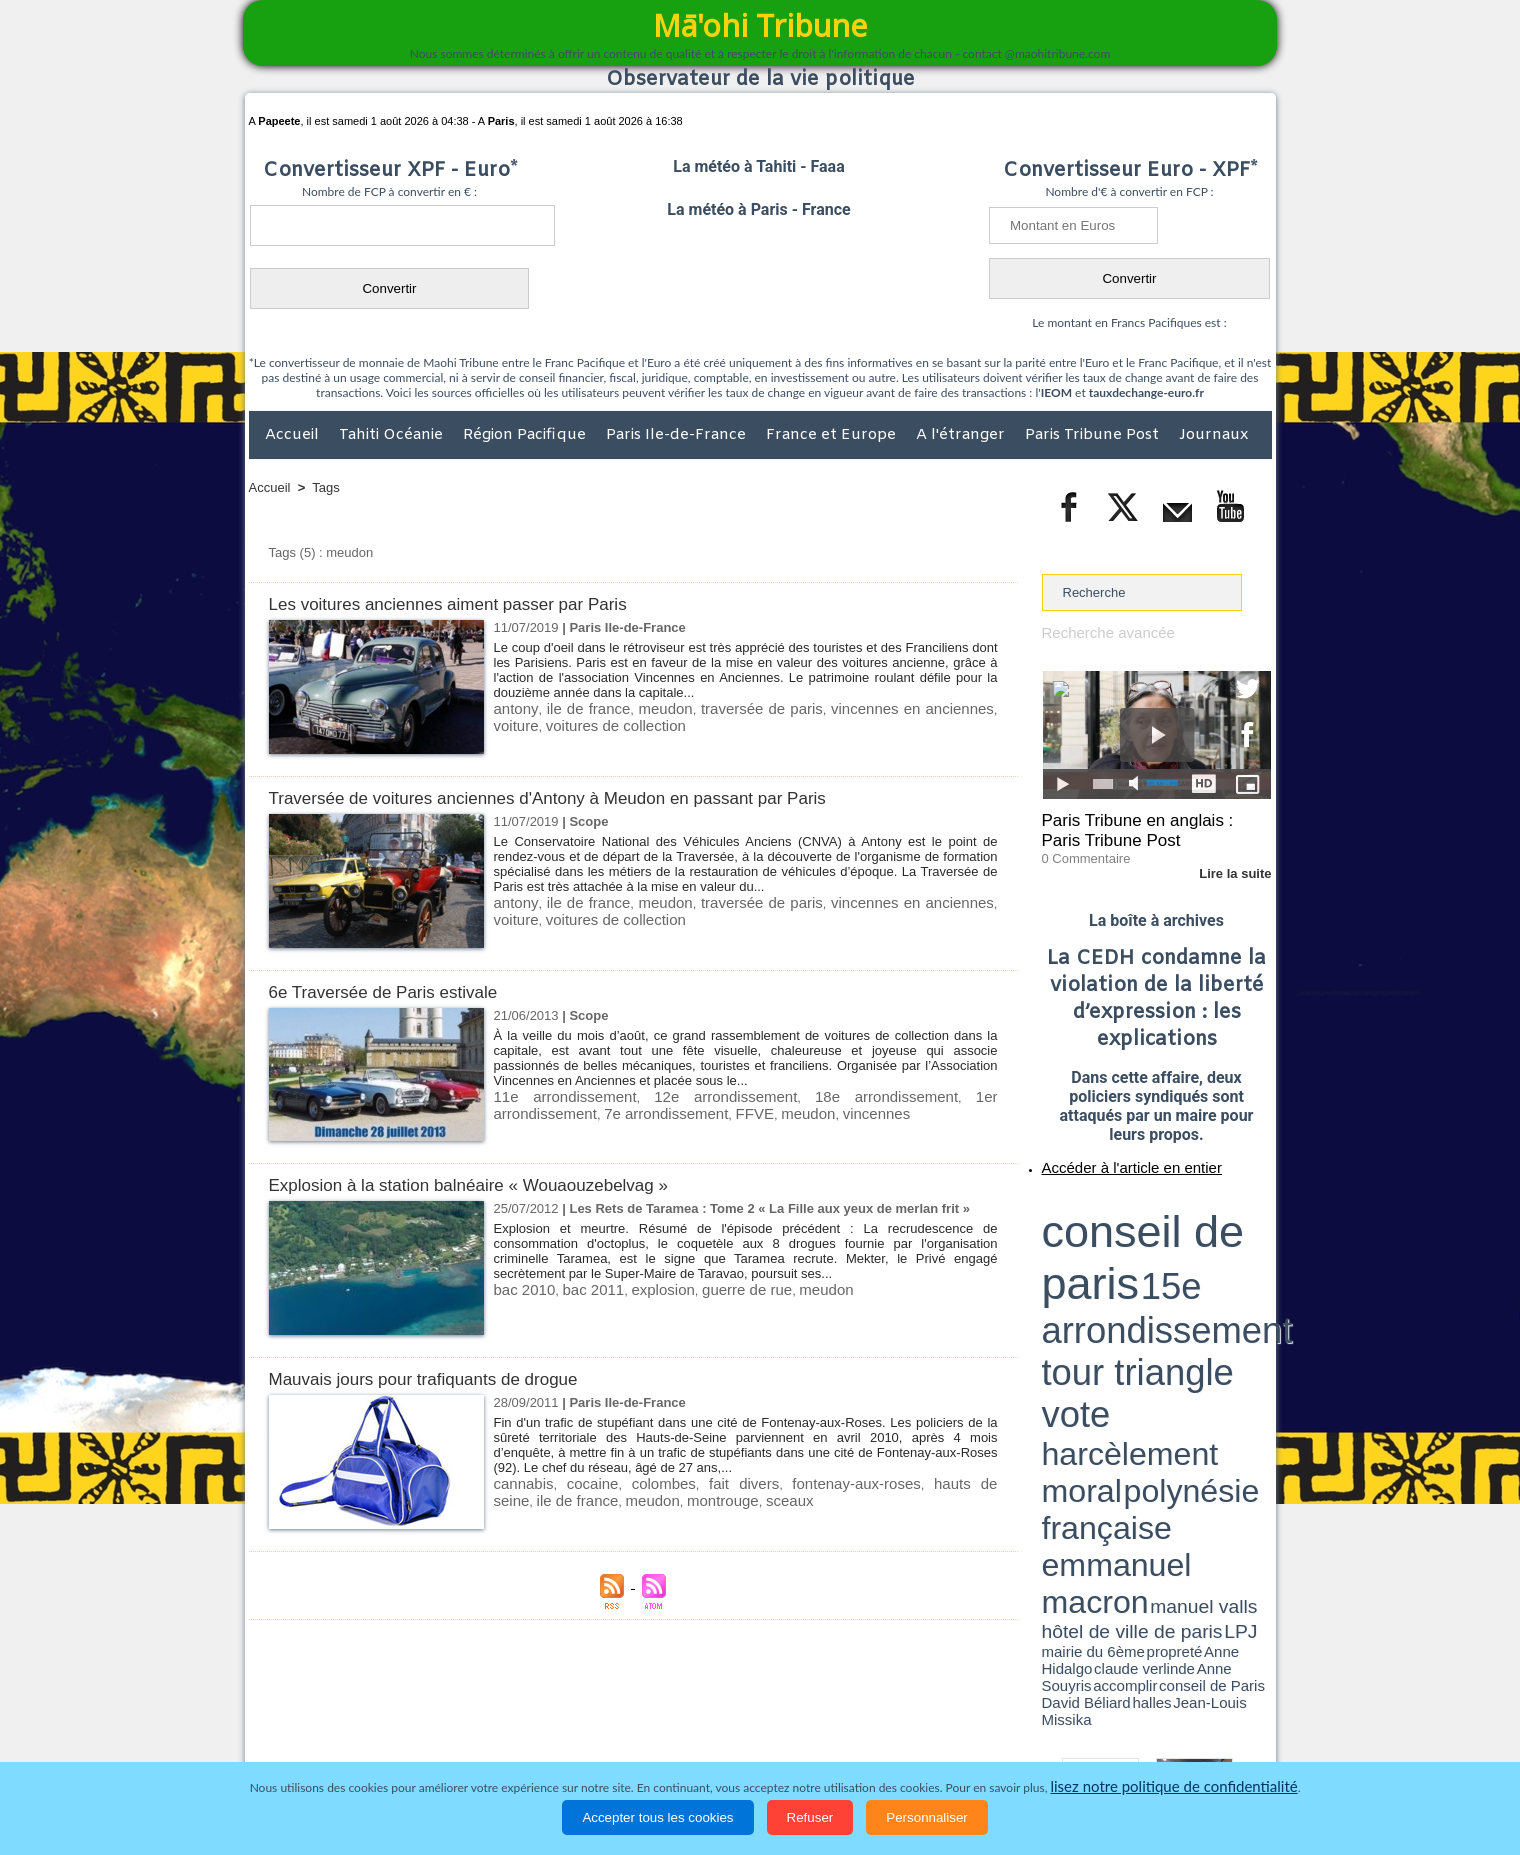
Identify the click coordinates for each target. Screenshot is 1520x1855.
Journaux (1213, 435)
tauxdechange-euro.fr (1146, 392)
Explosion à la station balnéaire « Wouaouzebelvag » (492, 1184)
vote (1236, 1220)
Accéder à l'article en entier (1108, 1155)
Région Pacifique (526, 435)
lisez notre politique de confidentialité (1174, 1787)
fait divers (704, 1482)
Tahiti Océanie (393, 435)
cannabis (520, 1482)
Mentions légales (1216, 1739)
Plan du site (741, 1697)
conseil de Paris (1063, 1270)
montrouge (622, 1497)
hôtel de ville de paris (1230, 1252)
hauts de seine (909, 1482)
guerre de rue (716, 1288)
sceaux (680, 1497)
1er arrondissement (919, 1095)
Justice (721, 1739)
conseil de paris (1104, 1201)
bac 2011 (581, 1288)
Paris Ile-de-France (678, 435)
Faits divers (659, 1739)
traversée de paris (737, 707)
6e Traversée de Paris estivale (397, 991)
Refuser (810, 1817)
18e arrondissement (797, 1095)
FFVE (606, 1110)
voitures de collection (554, 722)
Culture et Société (562, 1739)
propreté (1110, 1263)
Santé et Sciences (803, 1739)
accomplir (1253, 1263)
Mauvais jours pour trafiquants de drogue (441, 1378)
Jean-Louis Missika (1165, 1270)
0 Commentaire (1079, 849)
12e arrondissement (674, 1095)
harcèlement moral (1095, 1235)
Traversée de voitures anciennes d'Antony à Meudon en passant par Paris (580, 797)
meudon (649, 707)
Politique (330, 1739)
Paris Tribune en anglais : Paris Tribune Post (1146, 826)
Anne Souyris (1221, 1263)
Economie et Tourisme (432, 1739)
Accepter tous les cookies (657, 1817)
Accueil (294, 435)
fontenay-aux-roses (798, 1482)
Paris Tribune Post (1094, 435)
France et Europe (833, 435)
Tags (325, 487)
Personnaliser (927, 1817)
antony (513, 707)
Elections (892, 1739)
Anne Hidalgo (1141, 1263)
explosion (642, 1288)
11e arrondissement (551, 1095)
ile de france (579, 707)
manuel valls (1171, 1252)
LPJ (1048, 1262)
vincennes (714, 1110)
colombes (638, 1482)
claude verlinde (1181, 1263)
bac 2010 (521, 1288)
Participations (1117, 1739)
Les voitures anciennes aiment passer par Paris (469, 603)
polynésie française (1205, 1235)
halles (1131, 1270)
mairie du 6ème (1076, 1263)
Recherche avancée (1100, 631)
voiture (974, 707)
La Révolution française (998, 1739)
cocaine (577, 1482)
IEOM (1056, 392)
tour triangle (1182, 1220)
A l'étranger (962, 435)
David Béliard (1104, 1270)
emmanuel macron (1095, 1250)
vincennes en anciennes (873, 707)
